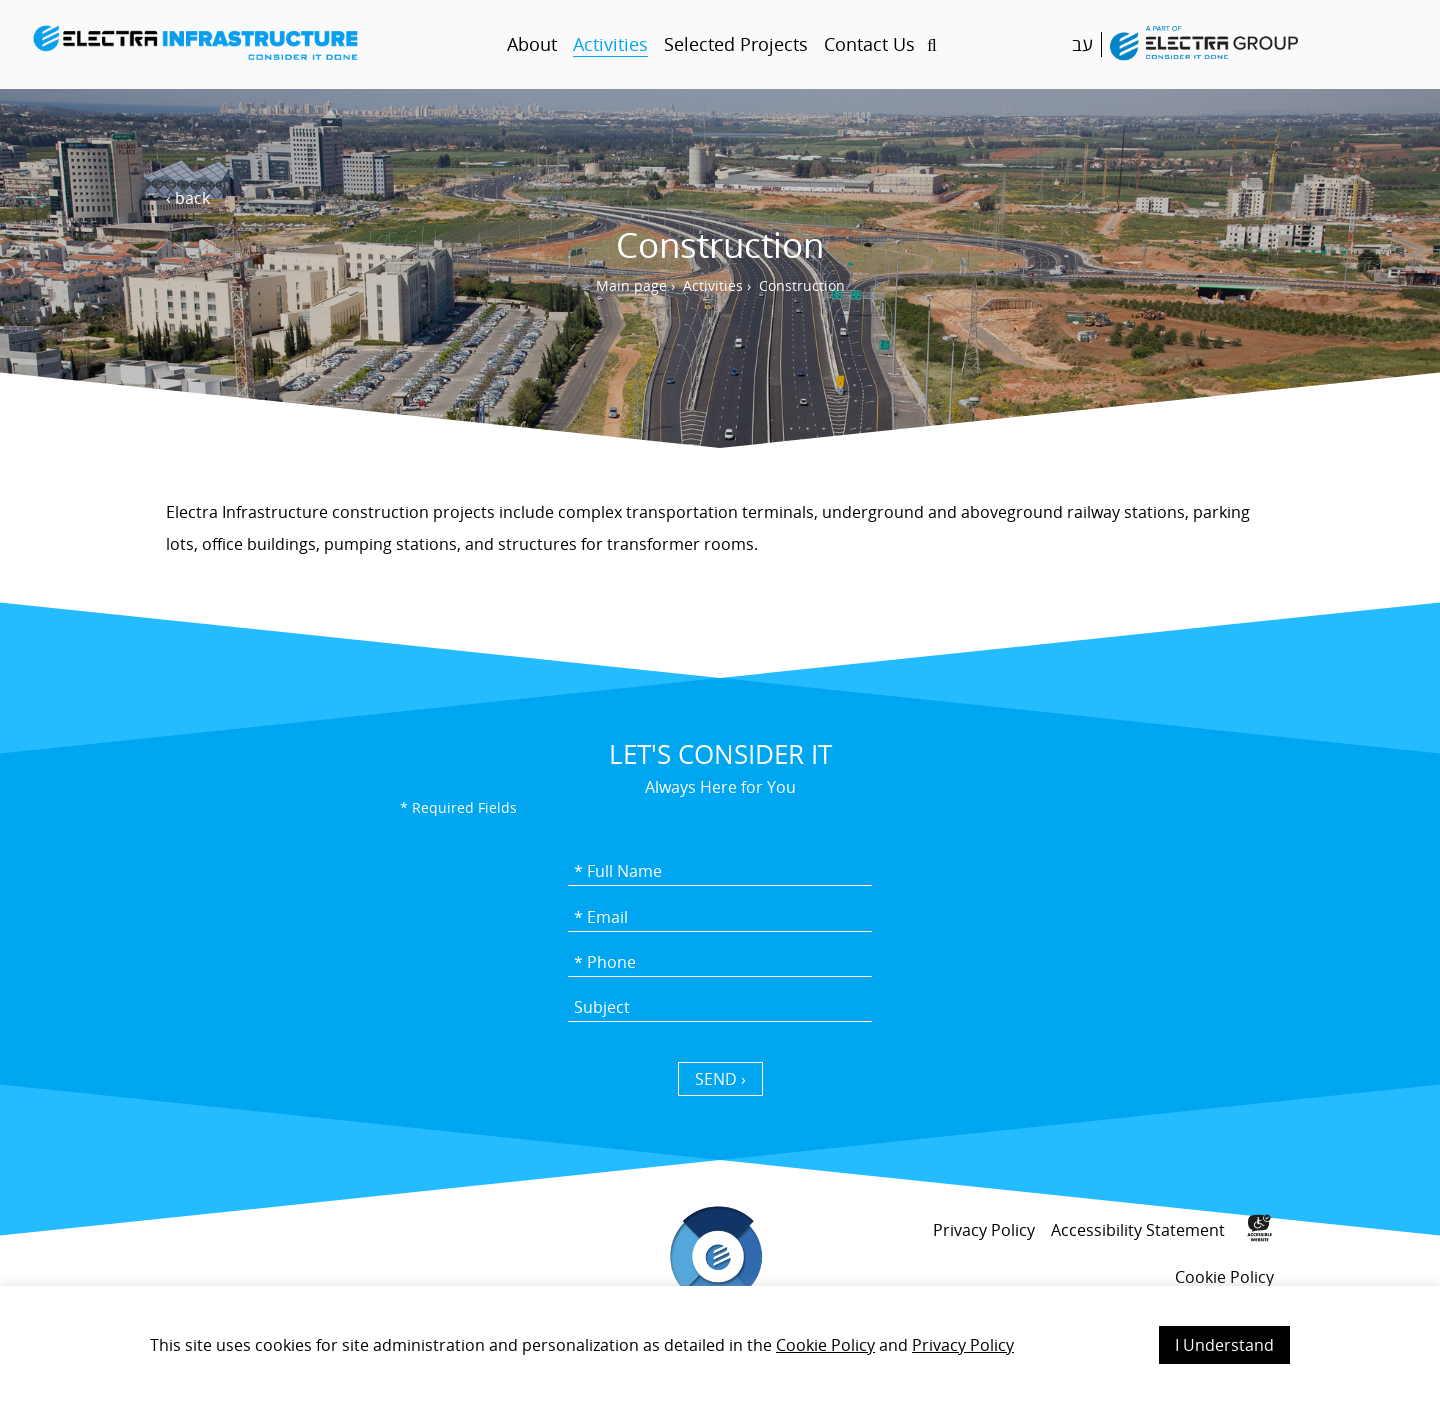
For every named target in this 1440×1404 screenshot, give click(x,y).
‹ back (188, 198)
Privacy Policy (963, 1345)
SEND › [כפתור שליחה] (720, 1079)
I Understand (1224, 1345)
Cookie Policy (825, 1345)
